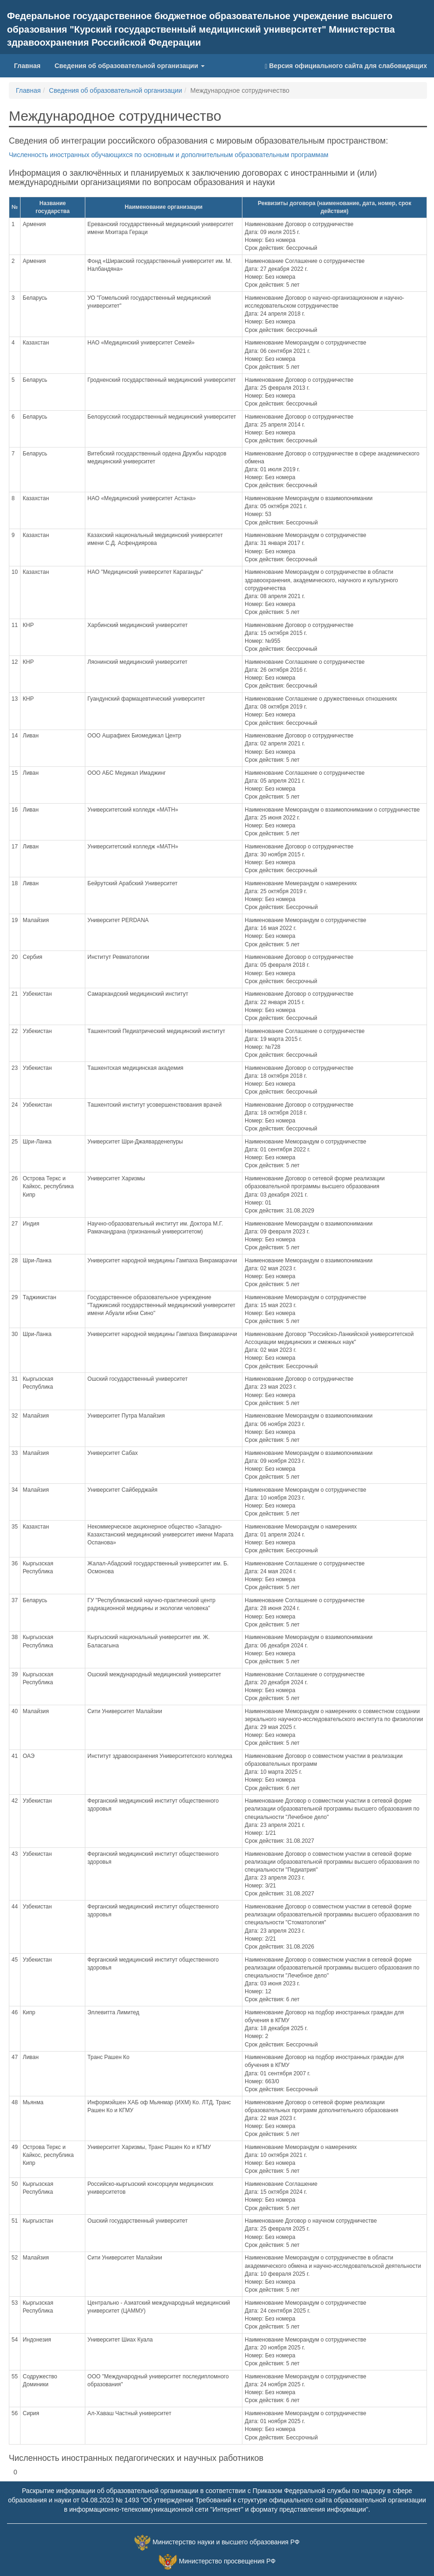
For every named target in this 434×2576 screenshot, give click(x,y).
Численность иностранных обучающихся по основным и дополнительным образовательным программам (168, 154)
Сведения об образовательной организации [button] (130, 65)
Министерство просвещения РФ (227, 2561)
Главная (27, 65)
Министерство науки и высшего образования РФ (225, 2542)
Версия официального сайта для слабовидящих (346, 66)
